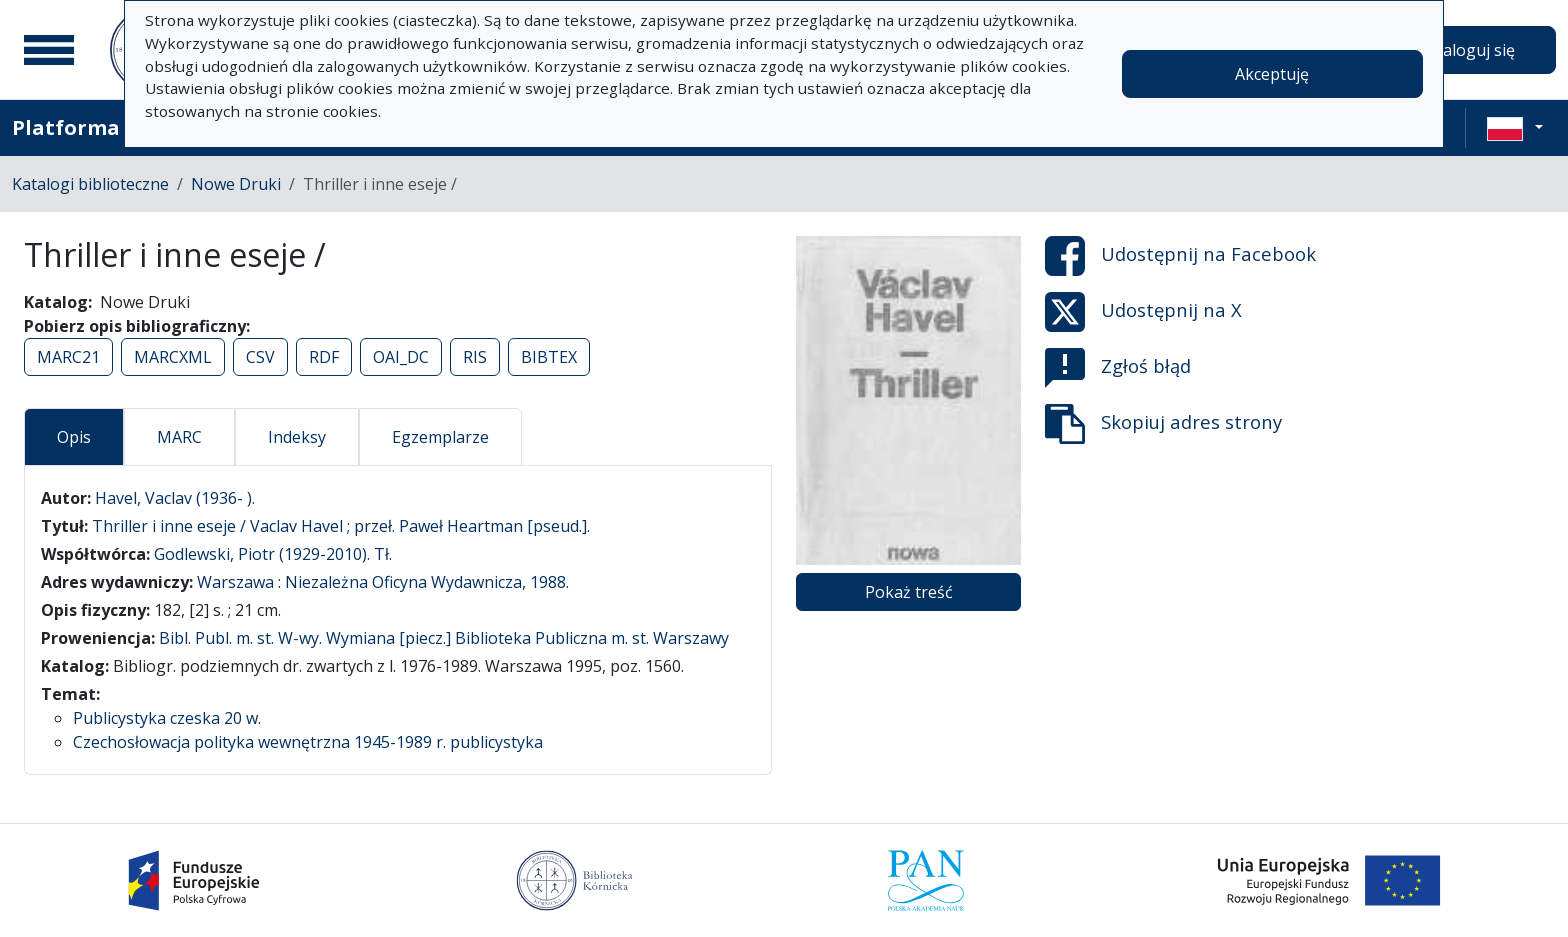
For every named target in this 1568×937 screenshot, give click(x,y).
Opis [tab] (74, 437)
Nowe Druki (236, 184)
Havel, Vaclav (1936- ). (175, 498)
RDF (324, 357)
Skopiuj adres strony (1163, 424)
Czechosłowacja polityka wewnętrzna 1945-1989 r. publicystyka (308, 742)
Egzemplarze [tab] (440, 437)
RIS (475, 357)
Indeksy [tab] (297, 437)
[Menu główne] (49, 50)
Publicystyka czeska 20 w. (167, 718)
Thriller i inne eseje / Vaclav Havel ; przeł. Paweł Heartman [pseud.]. (341, 526)
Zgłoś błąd (1118, 368)
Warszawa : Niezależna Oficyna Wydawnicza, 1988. (383, 582)
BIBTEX (549, 357)
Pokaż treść (909, 592)
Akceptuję (1272, 74)
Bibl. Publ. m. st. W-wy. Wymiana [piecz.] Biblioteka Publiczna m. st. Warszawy (444, 638)
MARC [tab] (179, 437)
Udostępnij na (1180, 256)
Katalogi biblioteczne (90, 184)
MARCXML (173, 357)
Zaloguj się (1474, 50)
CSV (260, 357)
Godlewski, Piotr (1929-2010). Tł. (273, 554)
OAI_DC (401, 357)
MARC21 (68, 357)
